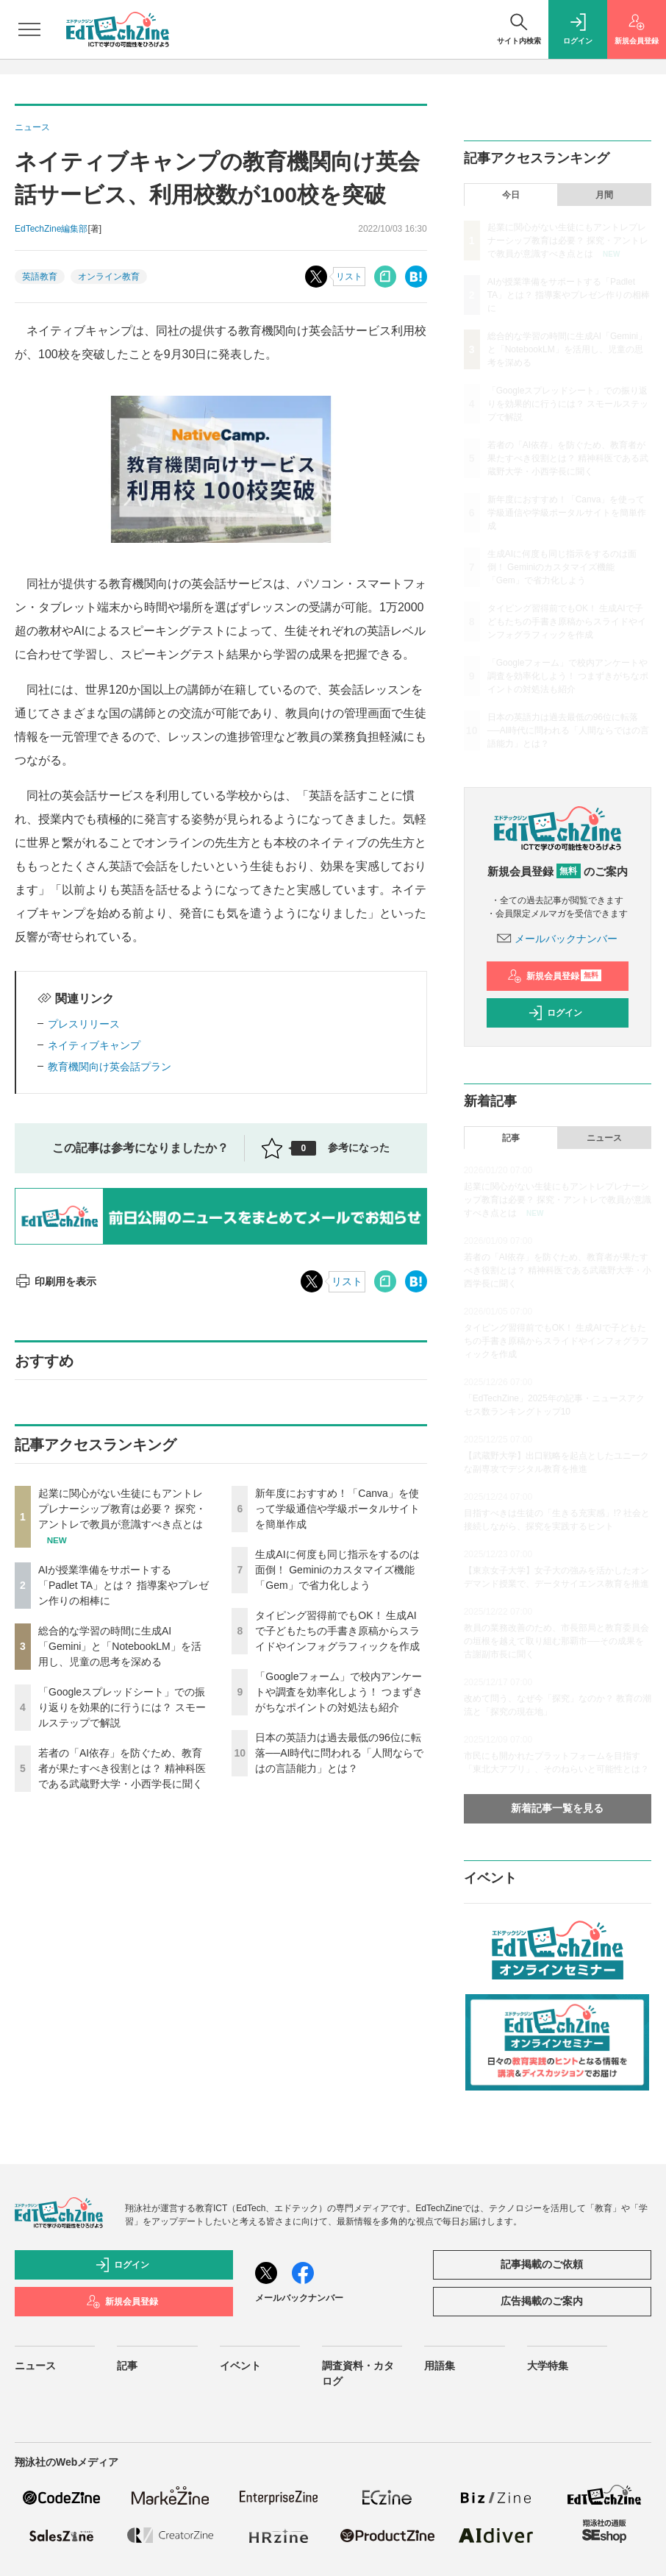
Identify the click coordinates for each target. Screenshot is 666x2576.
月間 (604, 195)
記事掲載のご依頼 (542, 2264)
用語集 (439, 2366)
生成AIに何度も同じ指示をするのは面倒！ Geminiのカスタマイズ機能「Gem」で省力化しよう (337, 1569)
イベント (240, 2366)
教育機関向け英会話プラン (109, 1066)
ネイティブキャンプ (94, 1045)
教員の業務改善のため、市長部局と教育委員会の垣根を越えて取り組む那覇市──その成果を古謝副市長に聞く (556, 1641)
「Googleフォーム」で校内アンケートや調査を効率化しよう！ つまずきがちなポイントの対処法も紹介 (339, 1692)
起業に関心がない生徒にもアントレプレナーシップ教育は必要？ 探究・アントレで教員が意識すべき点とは (122, 1508)
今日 (511, 195)
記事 (511, 1138)
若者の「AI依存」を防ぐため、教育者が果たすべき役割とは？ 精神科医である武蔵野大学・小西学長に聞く (122, 1768)
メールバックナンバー (557, 938)
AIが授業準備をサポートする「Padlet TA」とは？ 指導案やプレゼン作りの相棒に (123, 1585)
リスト (349, 276)
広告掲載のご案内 (542, 2301)
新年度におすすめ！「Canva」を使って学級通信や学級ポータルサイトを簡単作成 (337, 1508)
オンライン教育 (109, 276)
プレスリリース (84, 1024)
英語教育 (39, 276)
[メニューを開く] (29, 29)
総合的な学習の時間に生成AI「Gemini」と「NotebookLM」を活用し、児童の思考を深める (119, 1646)
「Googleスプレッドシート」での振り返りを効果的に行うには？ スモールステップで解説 (122, 1707)
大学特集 (547, 2366)
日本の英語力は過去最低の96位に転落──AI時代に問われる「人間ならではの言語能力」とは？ (339, 1753)
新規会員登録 (554, 976)
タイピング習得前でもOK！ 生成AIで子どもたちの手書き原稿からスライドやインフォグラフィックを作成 (337, 1630)
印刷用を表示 (55, 1281)
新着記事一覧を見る (557, 1808)
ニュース (604, 1138)
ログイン (555, 1013)
